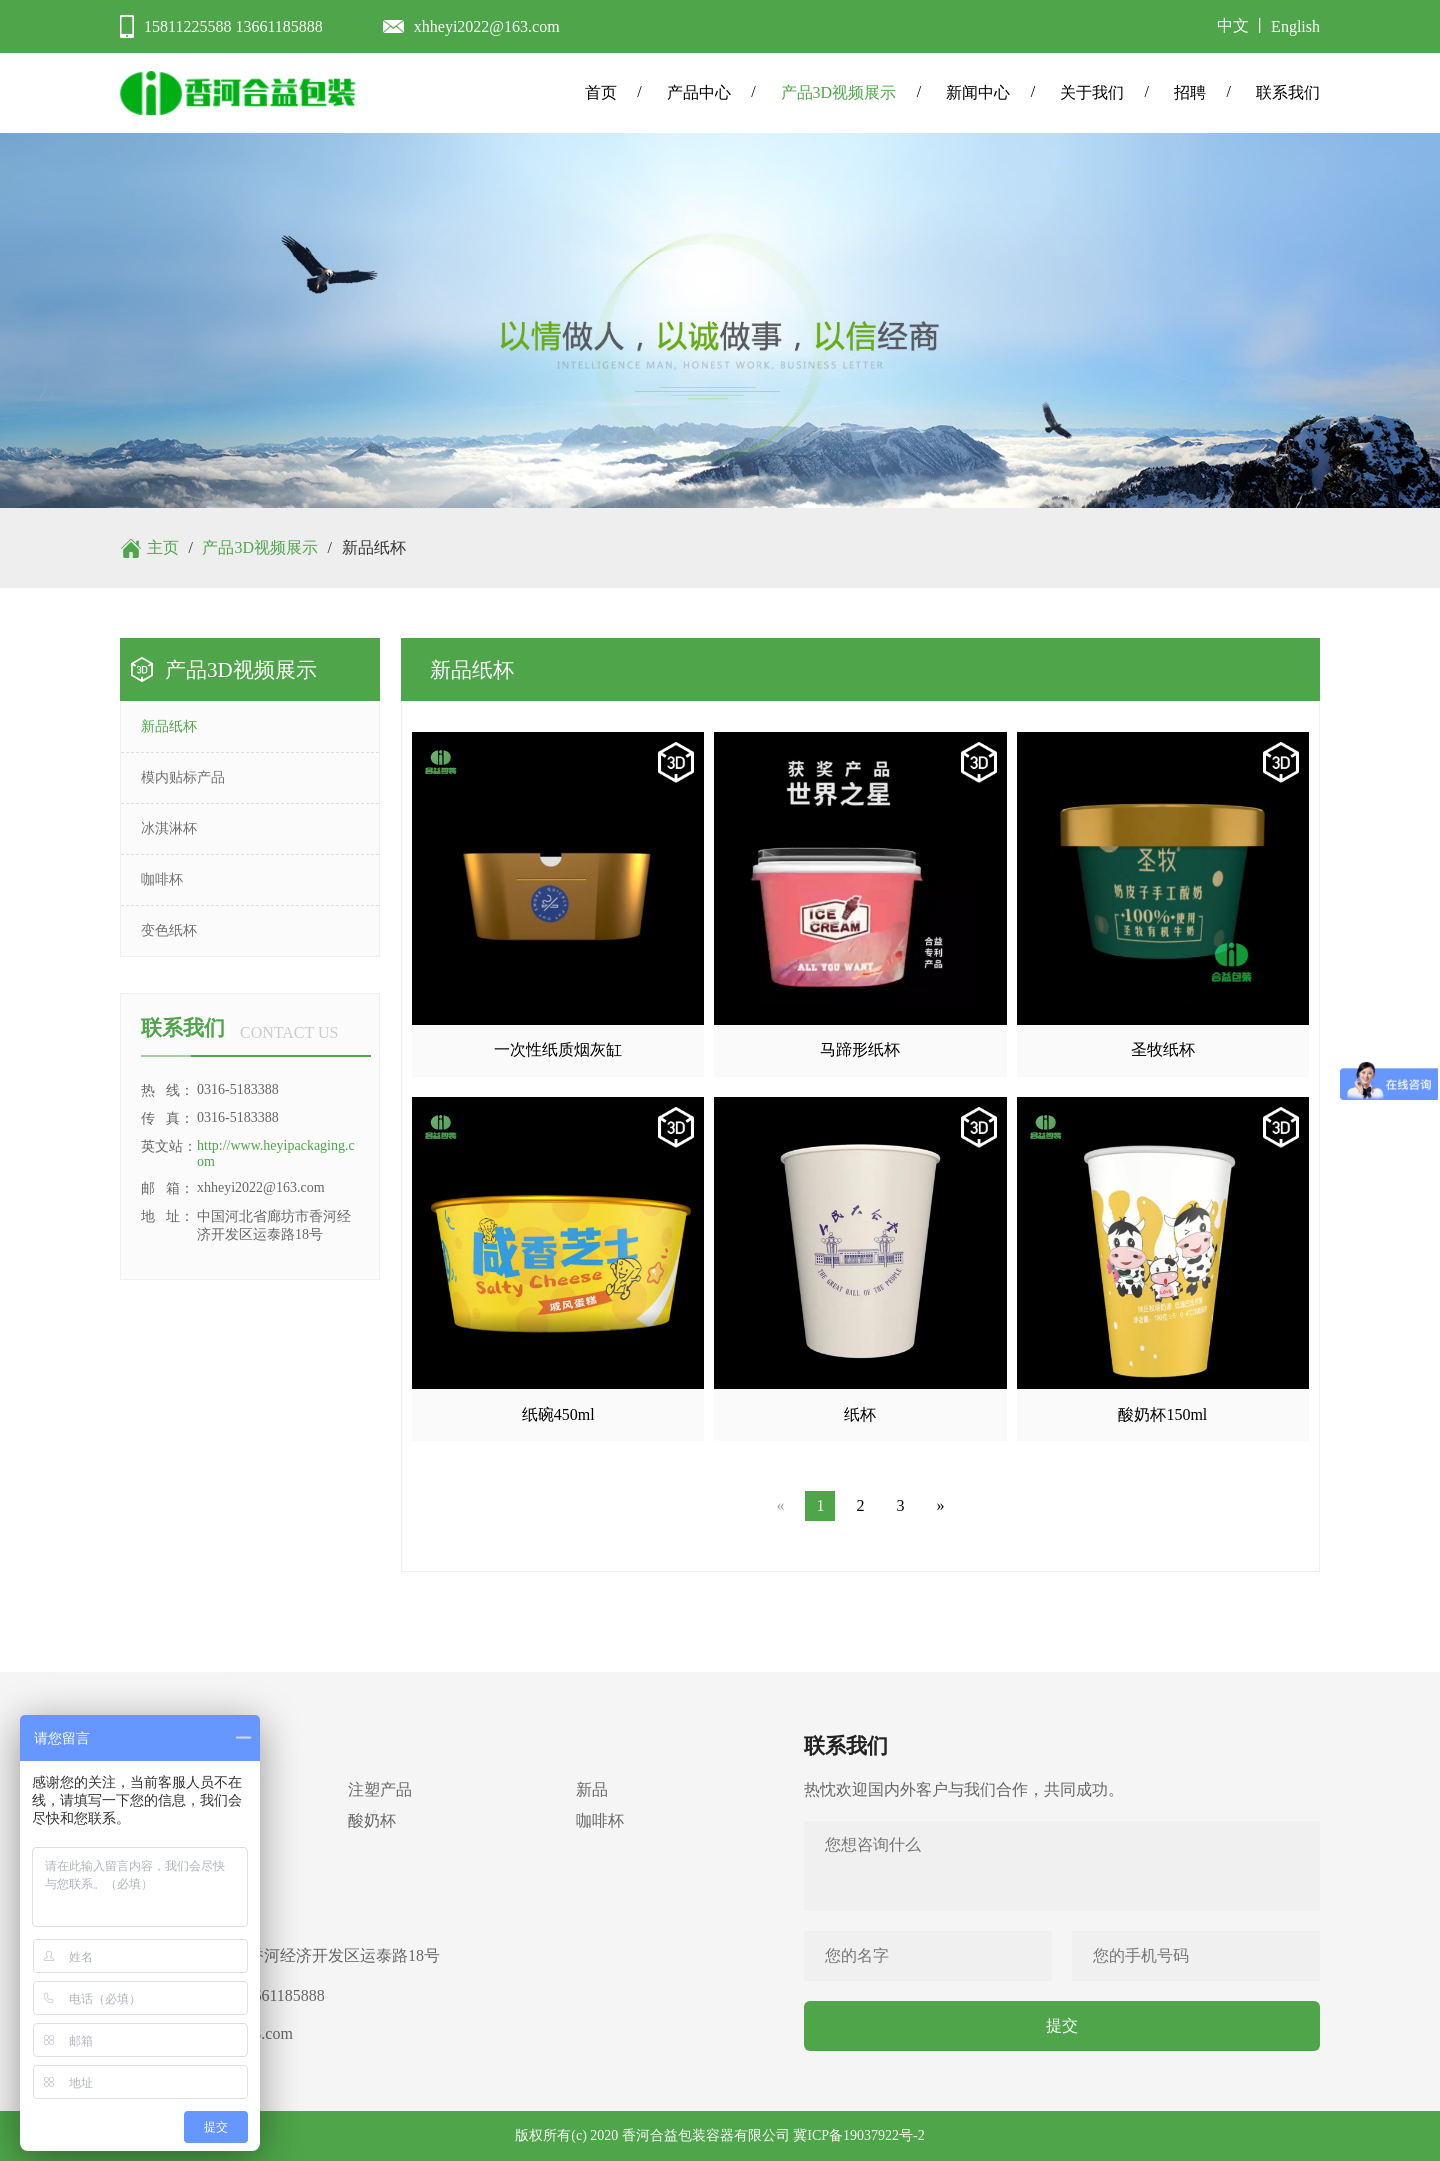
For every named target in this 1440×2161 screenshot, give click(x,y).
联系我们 (1288, 92)
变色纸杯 (169, 930)
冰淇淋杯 (169, 828)
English (1295, 26)
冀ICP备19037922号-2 (858, 2135)
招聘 (1190, 92)
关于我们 (1092, 92)
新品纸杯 (169, 726)
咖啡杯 (162, 879)
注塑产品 (380, 1789)
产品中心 (699, 92)
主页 (163, 547)
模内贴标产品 (183, 777)
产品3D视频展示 (839, 92)
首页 (601, 92)
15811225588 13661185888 (233, 26)
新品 (592, 1789)
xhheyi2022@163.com (487, 26)
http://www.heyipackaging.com (276, 1153)
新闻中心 (978, 92)
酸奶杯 (372, 1820)
